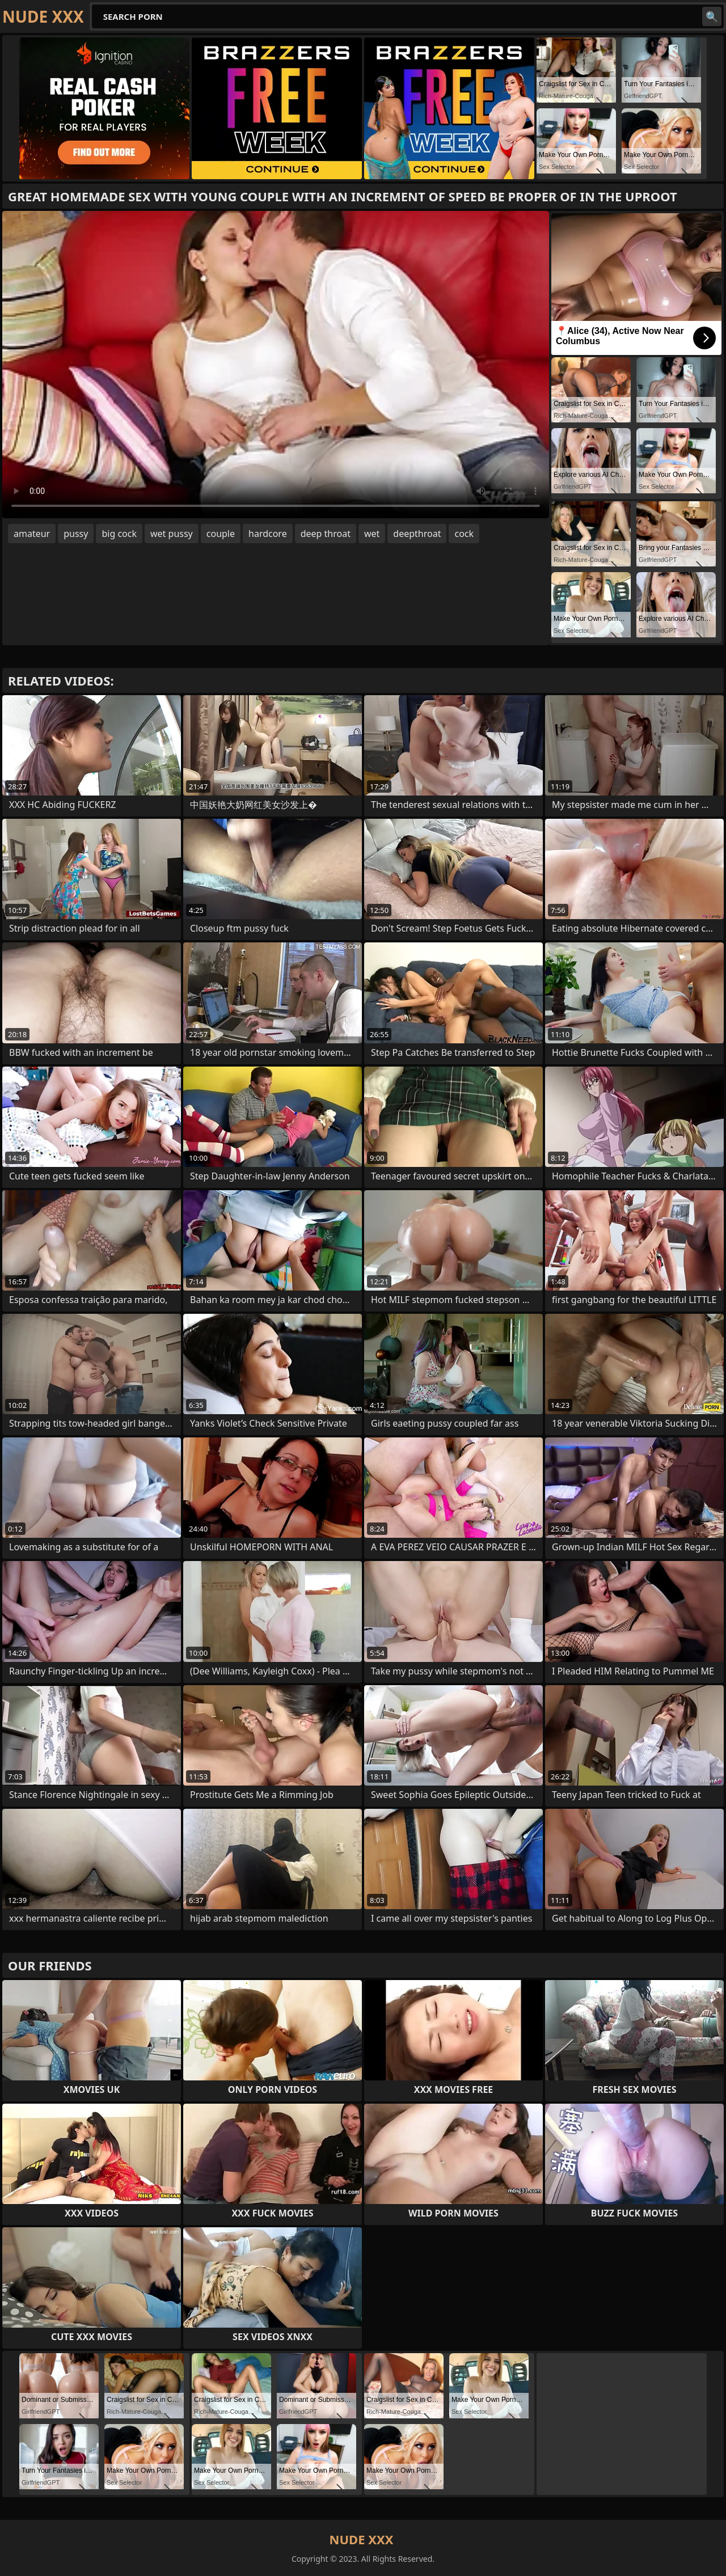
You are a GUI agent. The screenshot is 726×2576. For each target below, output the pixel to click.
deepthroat (417, 533)
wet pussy (171, 533)
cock (464, 533)
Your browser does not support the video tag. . (275, 364)
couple (220, 533)
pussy (76, 533)
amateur (32, 533)
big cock (119, 533)
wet (371, 533)
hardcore (267, 533)
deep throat (326, 533)
